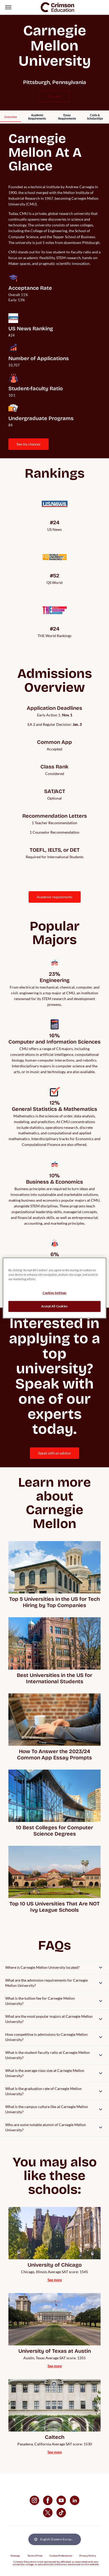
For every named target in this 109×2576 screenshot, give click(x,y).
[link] (57, 7)
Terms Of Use (34, 2555)
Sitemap (15, 2555)
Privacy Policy (87, 2555)
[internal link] (10, 117)
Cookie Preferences (60, 2555)
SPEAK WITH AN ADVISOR (54, 1453)
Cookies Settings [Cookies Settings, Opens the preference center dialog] (54, 1293)
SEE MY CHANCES (28, 444)
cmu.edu (54, 96)
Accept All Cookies (54, 1306)
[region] (54, 1287)
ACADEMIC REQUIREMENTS (54, 897)
